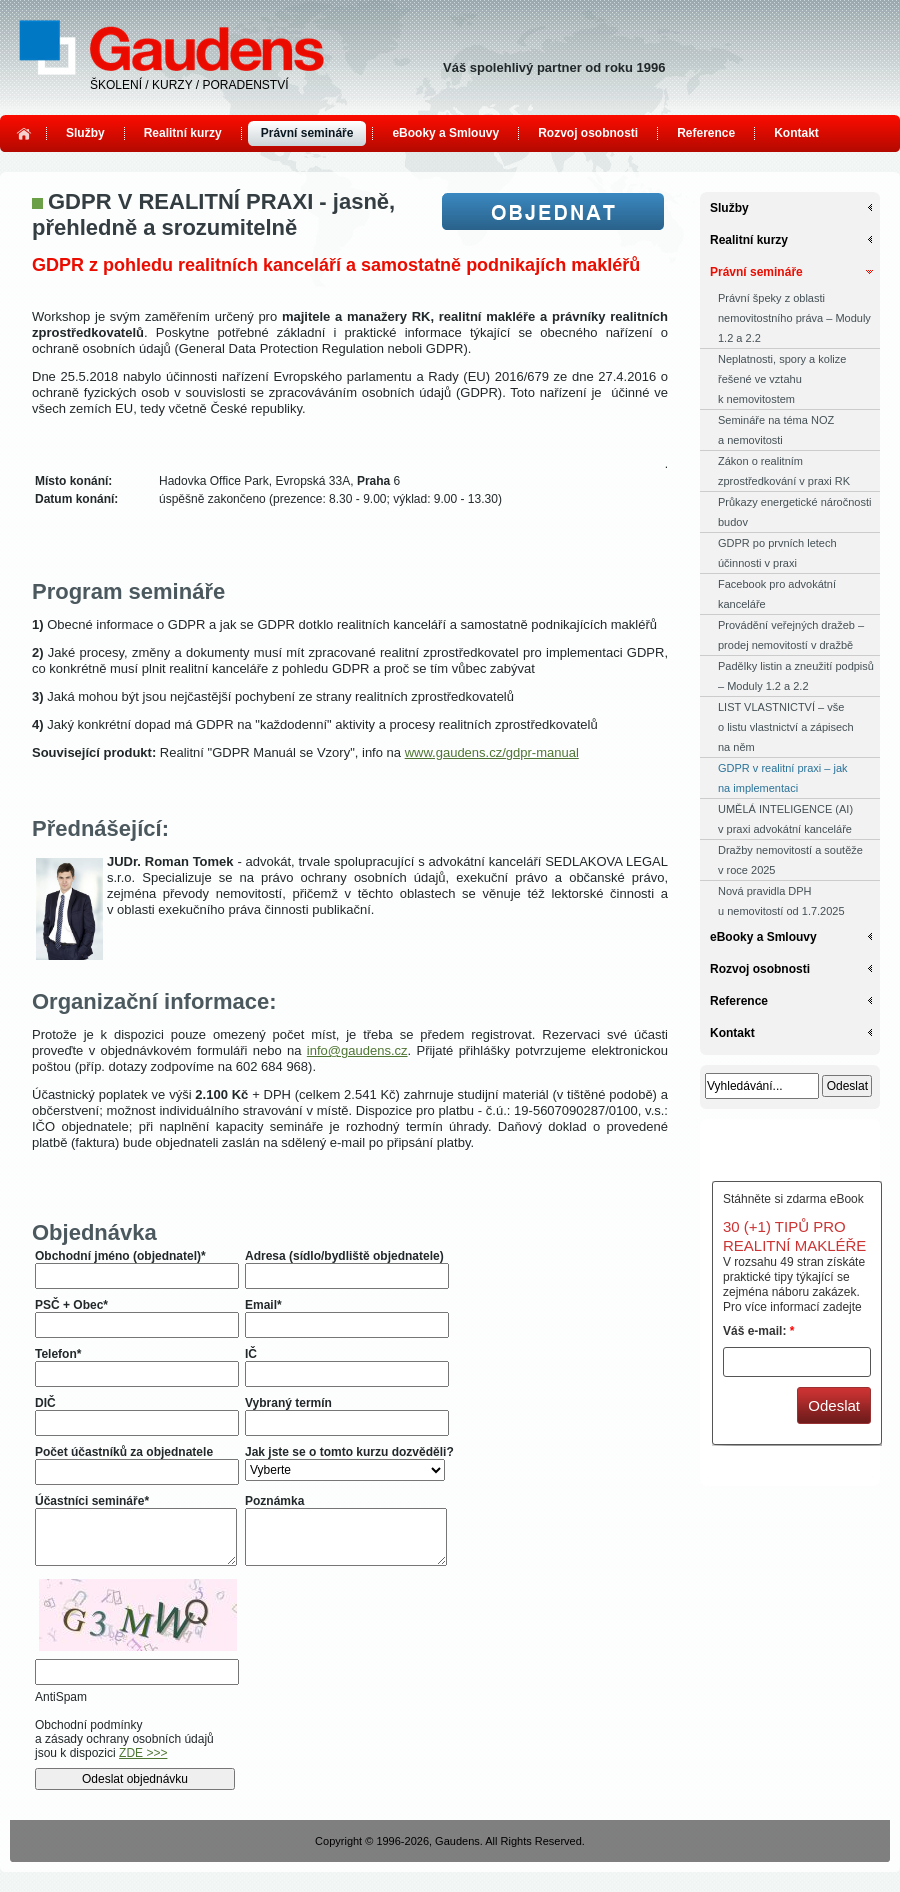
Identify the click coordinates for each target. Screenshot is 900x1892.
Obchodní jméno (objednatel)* (120, 1256)
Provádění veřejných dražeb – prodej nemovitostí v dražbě (791, 635)
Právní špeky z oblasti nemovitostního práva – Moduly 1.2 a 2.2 (794, 318)
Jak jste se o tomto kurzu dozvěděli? (349, 1452)
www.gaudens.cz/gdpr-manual (492, 752)
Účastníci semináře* (92, 1501)
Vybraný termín (288, 1403)
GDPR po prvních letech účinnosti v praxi (777, 553)
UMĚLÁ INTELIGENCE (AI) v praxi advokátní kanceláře (785, 819)
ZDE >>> (143, 1753)
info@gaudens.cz (357, 1050)
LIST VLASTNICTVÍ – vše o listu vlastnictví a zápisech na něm (786, 727)
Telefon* (58, 1354)
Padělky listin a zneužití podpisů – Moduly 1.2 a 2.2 (796, 676)
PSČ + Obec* (71, 1305)
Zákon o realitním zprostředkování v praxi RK (784, 471)
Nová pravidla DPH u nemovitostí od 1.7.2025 (781, 901)
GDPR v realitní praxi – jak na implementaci (783, 778)
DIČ (45, 1403)
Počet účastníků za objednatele (124, 1452)
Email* (263, 1305)
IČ (251, 1354)
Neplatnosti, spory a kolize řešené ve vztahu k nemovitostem (782, 379)
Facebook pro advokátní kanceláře (777, 594)
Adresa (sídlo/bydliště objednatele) (344, 1256)
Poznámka (274, 1501)
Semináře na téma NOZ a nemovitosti (776, 430)
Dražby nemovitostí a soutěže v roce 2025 (790, 860)
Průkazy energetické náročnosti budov (794, 512)
